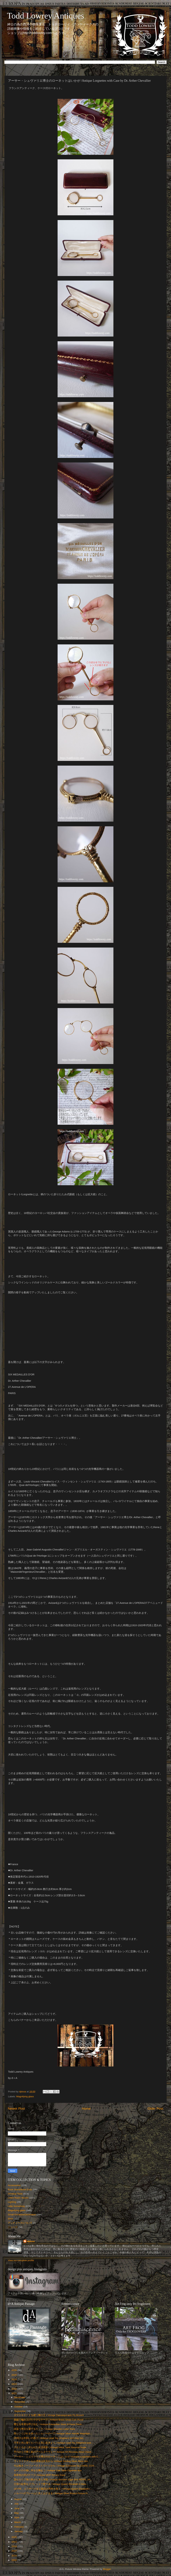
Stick (10, 2218)
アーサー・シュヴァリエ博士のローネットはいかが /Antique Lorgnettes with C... (57, 2456)
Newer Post (16, 2108)
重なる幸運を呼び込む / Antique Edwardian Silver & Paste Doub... (49, 2424)
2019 (14, 2541)
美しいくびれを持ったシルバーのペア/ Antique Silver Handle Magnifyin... (53, 2433)
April (17, 2517)
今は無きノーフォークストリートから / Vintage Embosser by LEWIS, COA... (55, 2465)
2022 (14, 2388)
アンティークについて (20, 2223)
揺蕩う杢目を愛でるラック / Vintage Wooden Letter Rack (44, 2429)
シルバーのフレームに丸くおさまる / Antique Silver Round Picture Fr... (52, 2493)
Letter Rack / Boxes (18, 2197)
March (17, 2522)
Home (86, 2108)
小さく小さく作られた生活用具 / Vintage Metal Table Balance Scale (50, 2447)
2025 (14, 2375)
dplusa (31, 2241)
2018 (14, 2546)
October (18, 2406)
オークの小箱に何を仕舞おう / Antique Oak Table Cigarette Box (48, 2470)
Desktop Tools (15, 2193)
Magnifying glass (25, 2096)
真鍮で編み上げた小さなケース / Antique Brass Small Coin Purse (48, 2419)
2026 (14, 2370)
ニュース (13, 2227)
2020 (14, 2537)
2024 (14, 2379)
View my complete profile (21, 2260)
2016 (14, 2555)
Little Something (16, 2206)
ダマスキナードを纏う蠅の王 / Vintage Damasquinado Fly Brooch (49, 2415)
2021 (14, 2393)
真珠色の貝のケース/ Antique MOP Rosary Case (39, 2475)
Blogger (107, 2569)
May (16, 2513)
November (20, 2402)
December (20, 2397)
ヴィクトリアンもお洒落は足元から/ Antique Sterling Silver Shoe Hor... (52, 2461)
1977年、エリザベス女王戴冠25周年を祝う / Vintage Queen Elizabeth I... (53, 2488)
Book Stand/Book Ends (20, 2189)
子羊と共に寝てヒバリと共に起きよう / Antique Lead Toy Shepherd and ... (54, 2442)
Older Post (155, 2108)
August (18, 2499)
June (17, 2508)
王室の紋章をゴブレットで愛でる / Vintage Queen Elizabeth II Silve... (51, 2484)
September (20, 2411)
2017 (14, 2551)
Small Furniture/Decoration (22, 2214)
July (16, 2503)
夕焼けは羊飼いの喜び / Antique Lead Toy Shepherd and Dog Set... (49, 2438)
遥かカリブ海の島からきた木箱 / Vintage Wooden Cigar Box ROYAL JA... (53, 2479)
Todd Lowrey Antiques (45, 15)
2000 (14, 2560)
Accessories (14, 2185)
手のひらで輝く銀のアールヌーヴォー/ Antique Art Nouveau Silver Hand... (53, 2452)
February (19, 2526)
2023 (14, 2384)
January (18, 2531)
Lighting (12, 2202)
